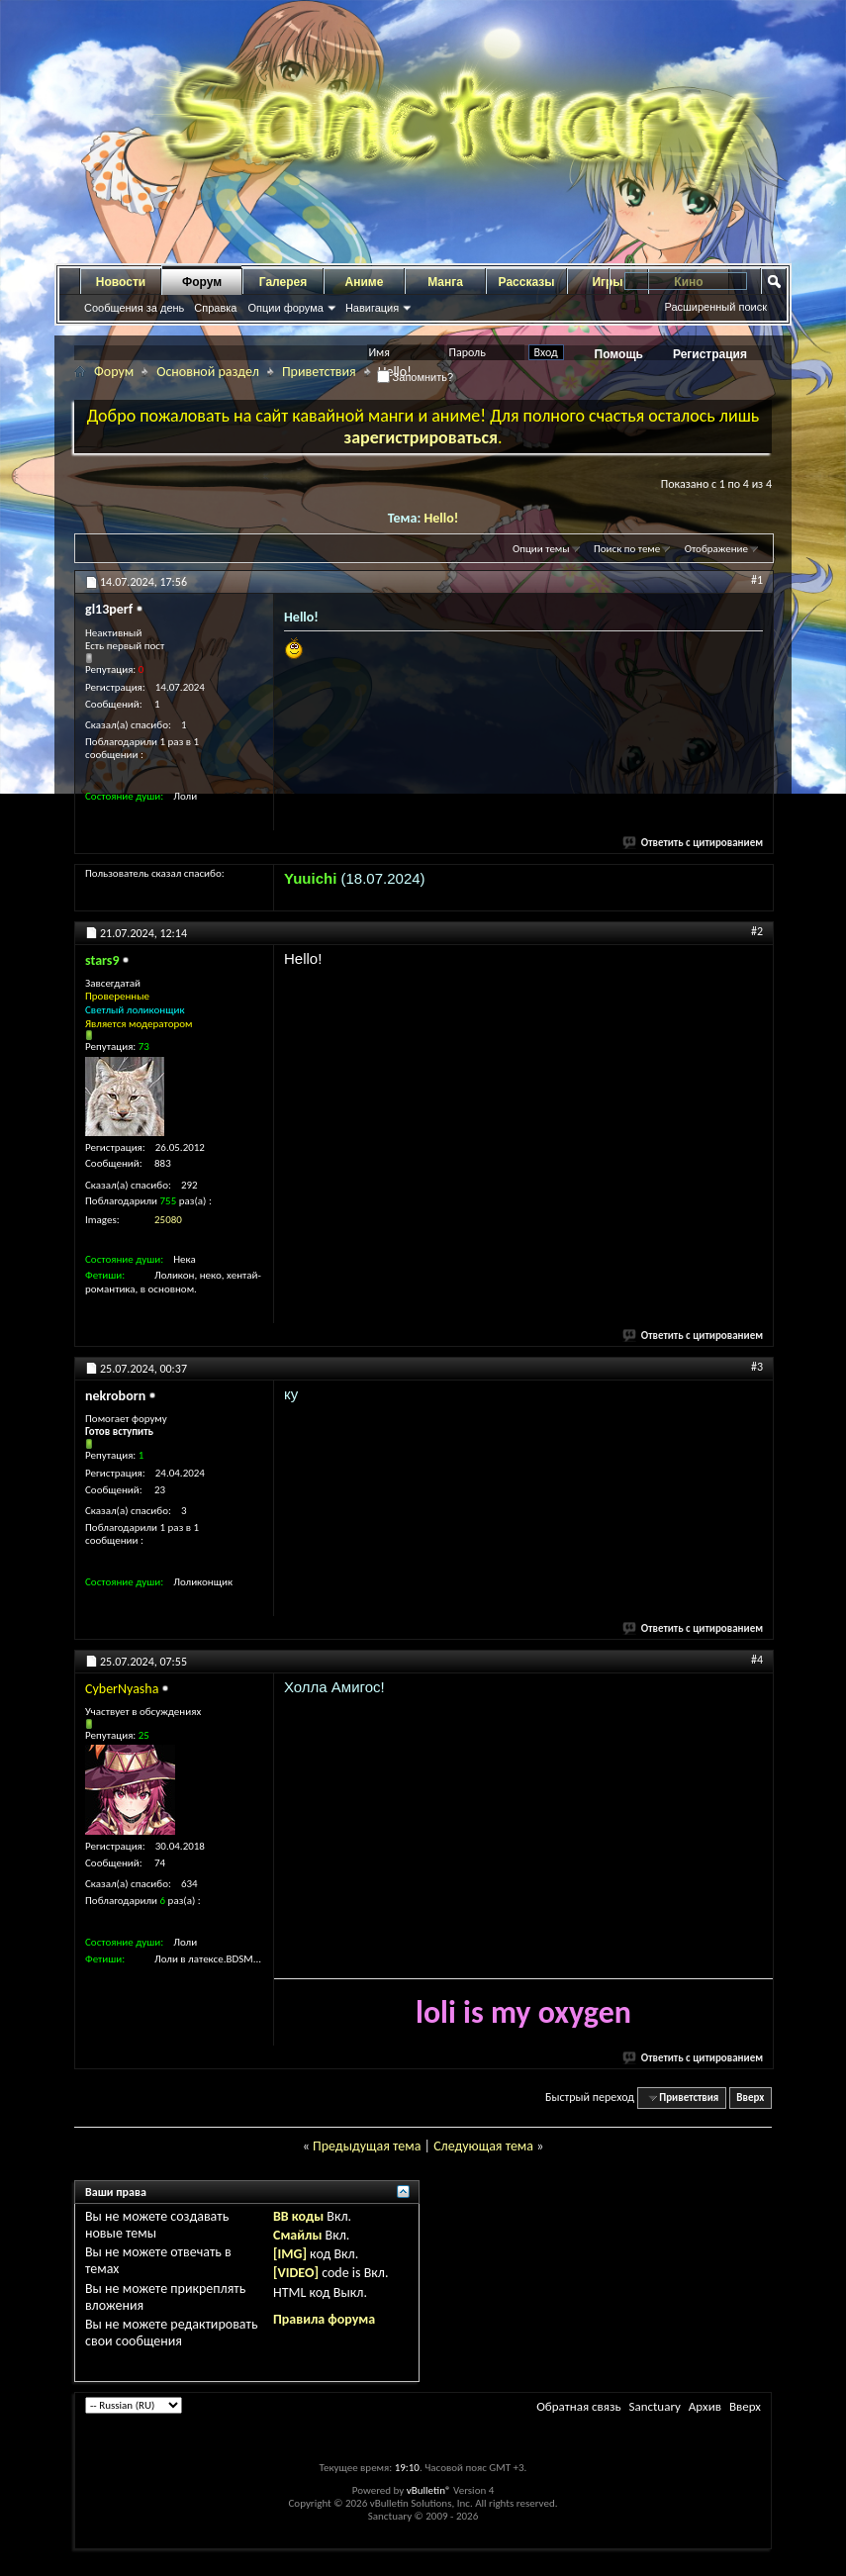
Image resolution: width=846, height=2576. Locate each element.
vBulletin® (429, 2490)
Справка (215, 308)
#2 (757, 931)
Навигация (372, 308)
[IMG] (290, 2253)
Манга (445, 282)
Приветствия (319, 371)
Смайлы (297, 2235)
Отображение (716, 548)
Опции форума (285, 308)
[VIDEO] (296, 2272)
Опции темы (541, 548)
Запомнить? (415, 377)
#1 (757, 580)
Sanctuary (654, 2406)
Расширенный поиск (715, 307)
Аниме (364, 282)
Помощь (619, 354)
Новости (120, 282)
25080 (168, 1219)
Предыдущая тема (367, 2146)
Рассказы (527, 282)
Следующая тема (483, 2146)
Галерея (283, 282)
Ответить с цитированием (693, 842)
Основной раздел (207, 371)
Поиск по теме (627, 548)
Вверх (750, 2097)
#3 (757, 1367)
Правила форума (324, 2319)
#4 (757, 1660)
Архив (705, 2406)
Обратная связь (578, 2406)
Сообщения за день (134, 308)
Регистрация (710, 354)
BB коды (298, 2216)
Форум (202, 282)
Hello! (440, 518)
